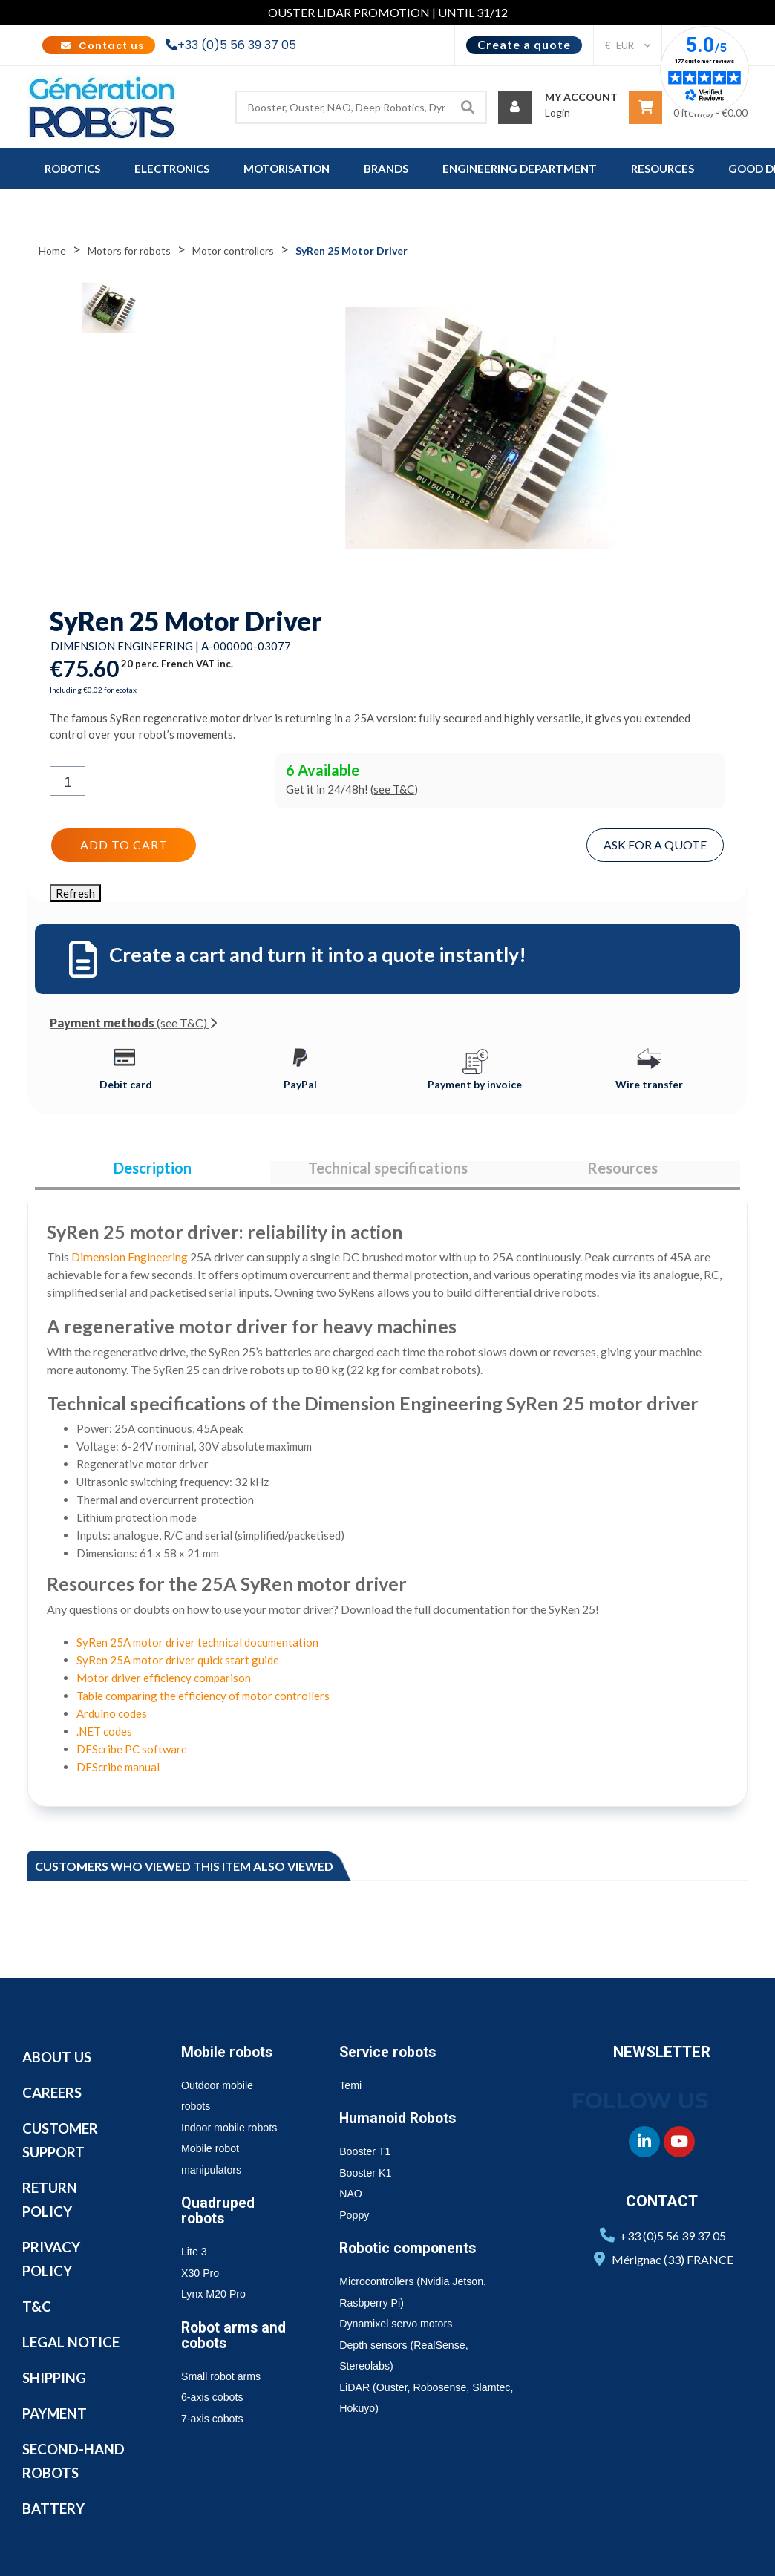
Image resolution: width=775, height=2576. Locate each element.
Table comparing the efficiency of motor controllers (203, 1700)
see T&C (393, 789)
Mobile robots (231, 2056)
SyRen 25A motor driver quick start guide (177, 1664)
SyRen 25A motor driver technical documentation (197, 1646)
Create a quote (524, 44)
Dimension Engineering (129, 1261)
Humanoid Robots (403, 2122)
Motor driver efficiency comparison (163, 1682)
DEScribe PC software (131, 1753)
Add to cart (122, 843)
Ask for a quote (656, 843)
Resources (622, 1169)
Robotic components (414, 2252)
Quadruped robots (220, 2215)
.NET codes (104, 1735)
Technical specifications (388, 1169)
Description (153, 1169)
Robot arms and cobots (237, 2339)
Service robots (392, 2056)
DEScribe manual (118, 1771)
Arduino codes (111, 1718)
